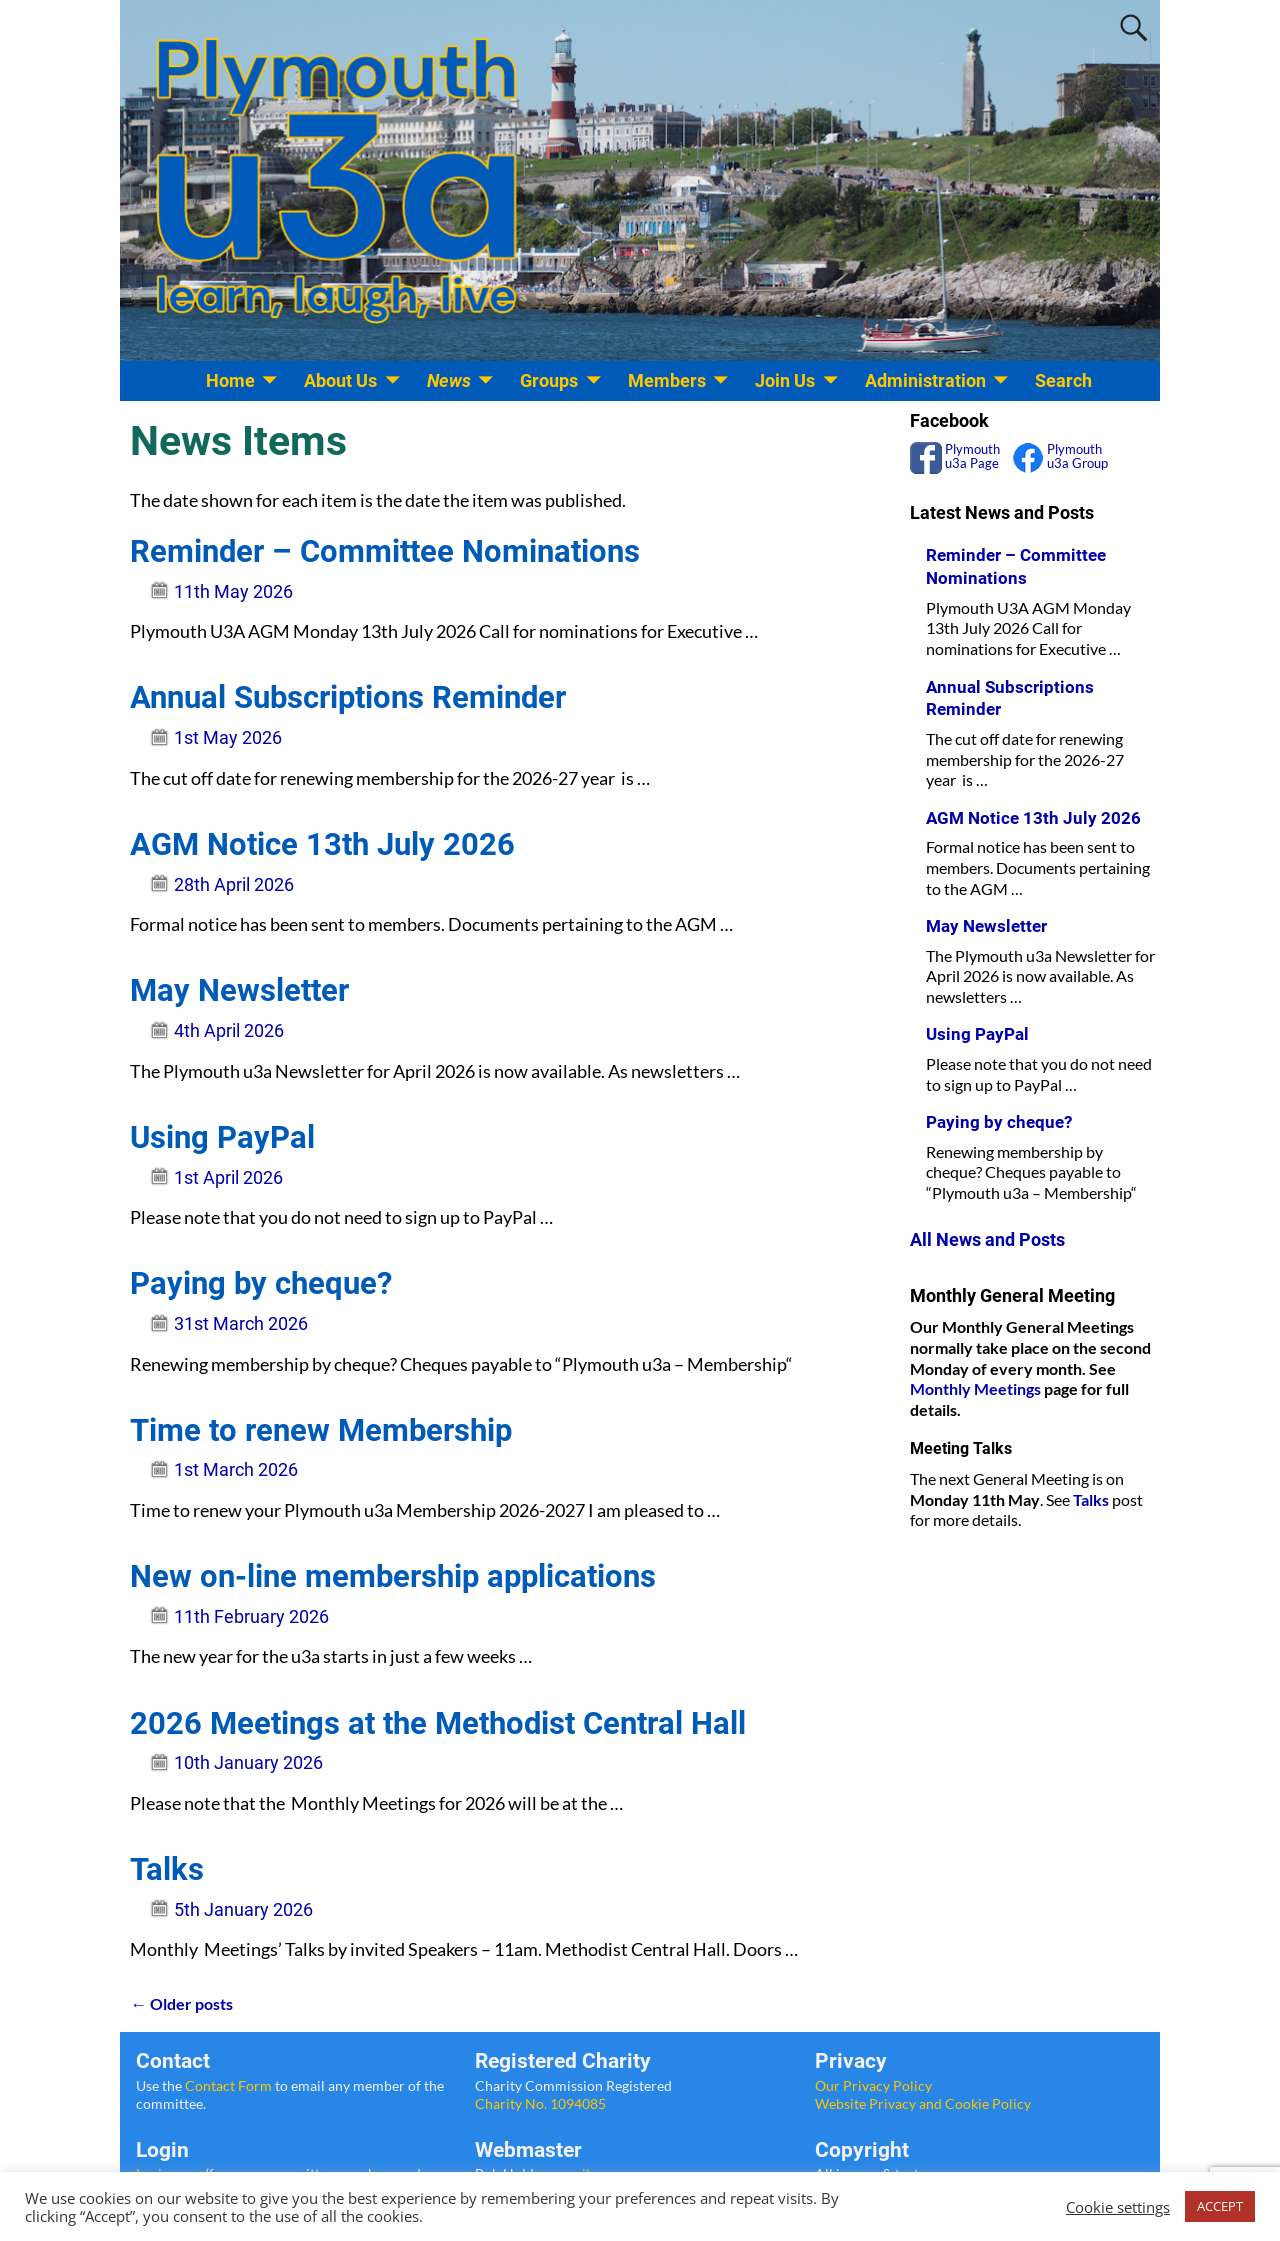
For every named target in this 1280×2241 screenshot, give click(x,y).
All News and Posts (987, 1240)
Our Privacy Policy (873, 2085)
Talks (167, 1869)
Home (230, 380)
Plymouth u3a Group (1076, 456)
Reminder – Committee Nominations (385, 551)
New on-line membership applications (393, 1576)
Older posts (181, 2003)
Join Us (785, 380)
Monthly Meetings (975, 1388)
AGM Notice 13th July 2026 (322, 844)
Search (1063, 380)
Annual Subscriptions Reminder (348, 697)
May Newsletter (239, 990)
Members (667, 380)
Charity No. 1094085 (540, 2103)
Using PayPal (222, 1137)
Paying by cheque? (261, 1283)
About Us (340, 380)
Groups (549, 380)
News (449, 380)
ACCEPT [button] (1220, 2206)
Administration (925, 380)
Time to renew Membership (321, 1430)
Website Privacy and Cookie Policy (923, 2103)
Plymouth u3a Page (971, 456)
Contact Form (228, 2085)
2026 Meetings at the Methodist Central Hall (438, 1723)
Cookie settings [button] (1118, 2207)
